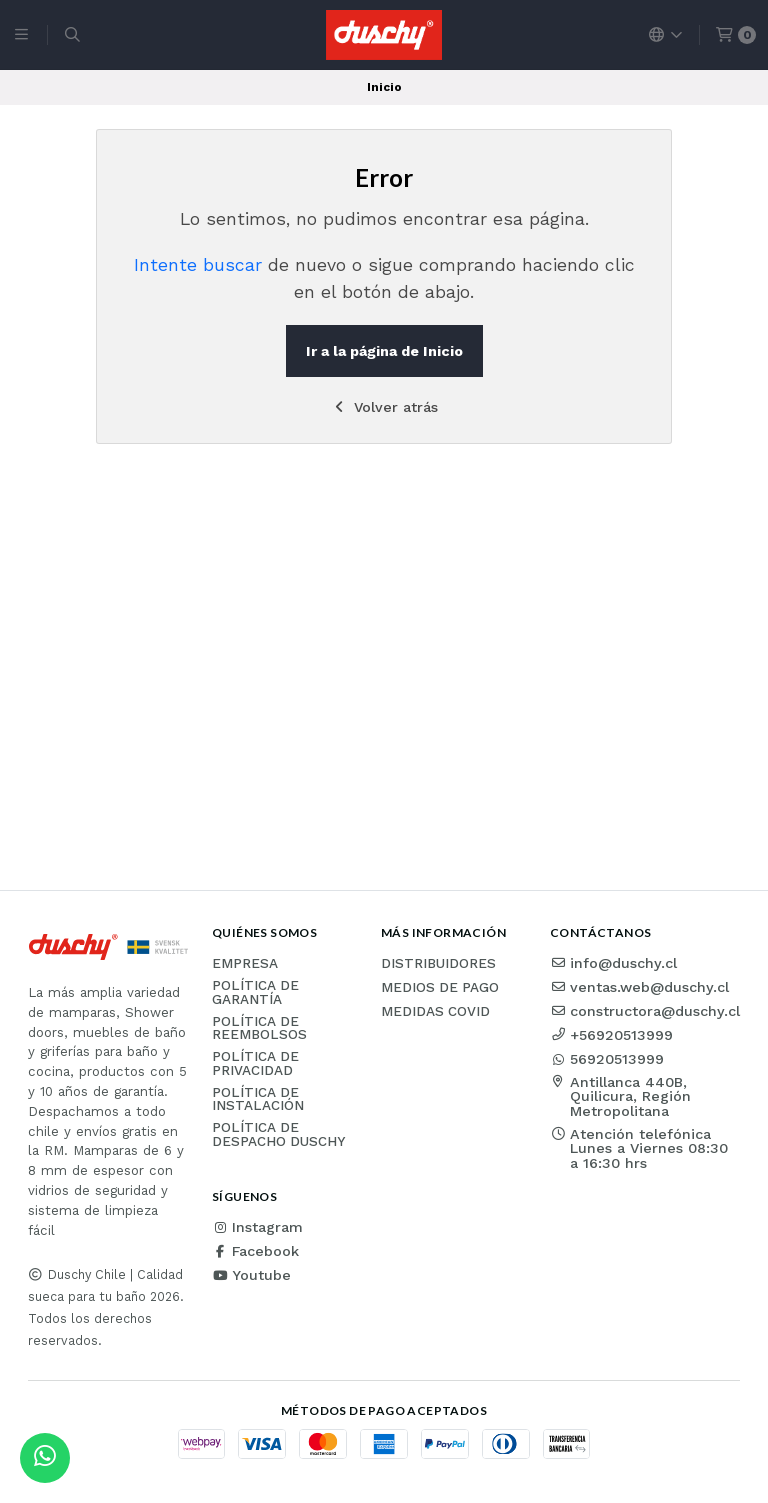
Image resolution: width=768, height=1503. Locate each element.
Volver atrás (384, 407)
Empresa (245, 964)
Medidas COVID (435, 1012)
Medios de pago (440, 988)
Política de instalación (258, 1099)
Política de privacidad (255, 1063)
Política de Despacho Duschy (278, 1134)
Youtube (251, 1275)
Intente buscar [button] (198, 265)
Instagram (257, 1227)
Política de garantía (255, 992)
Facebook (255, 1251)
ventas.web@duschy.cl (639, 987)
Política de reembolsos (259, 1028)
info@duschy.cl (613, 963)
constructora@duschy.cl (645, 1011)
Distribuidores (438, 964)
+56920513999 (611, 1035)
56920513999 (607, 1059)
